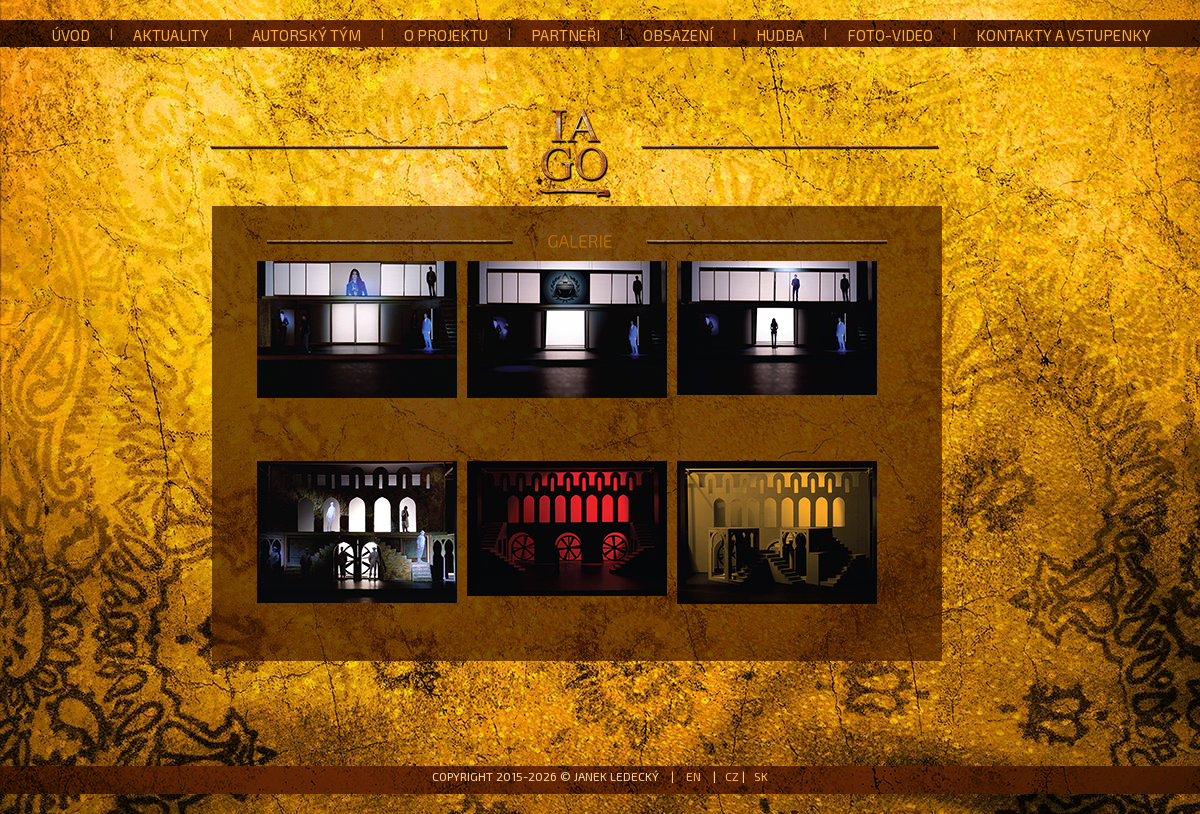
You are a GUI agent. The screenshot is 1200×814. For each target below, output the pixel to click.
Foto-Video (890, 35)
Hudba (780, 35)
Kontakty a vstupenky (1063, 35)
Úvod (71, 35)
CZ (732, 776)
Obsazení (678, 35)
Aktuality (171, 35)
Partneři (565, 35)
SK (761, 776)
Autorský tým (306, 35)
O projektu (446, 35)
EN (693, 776)
